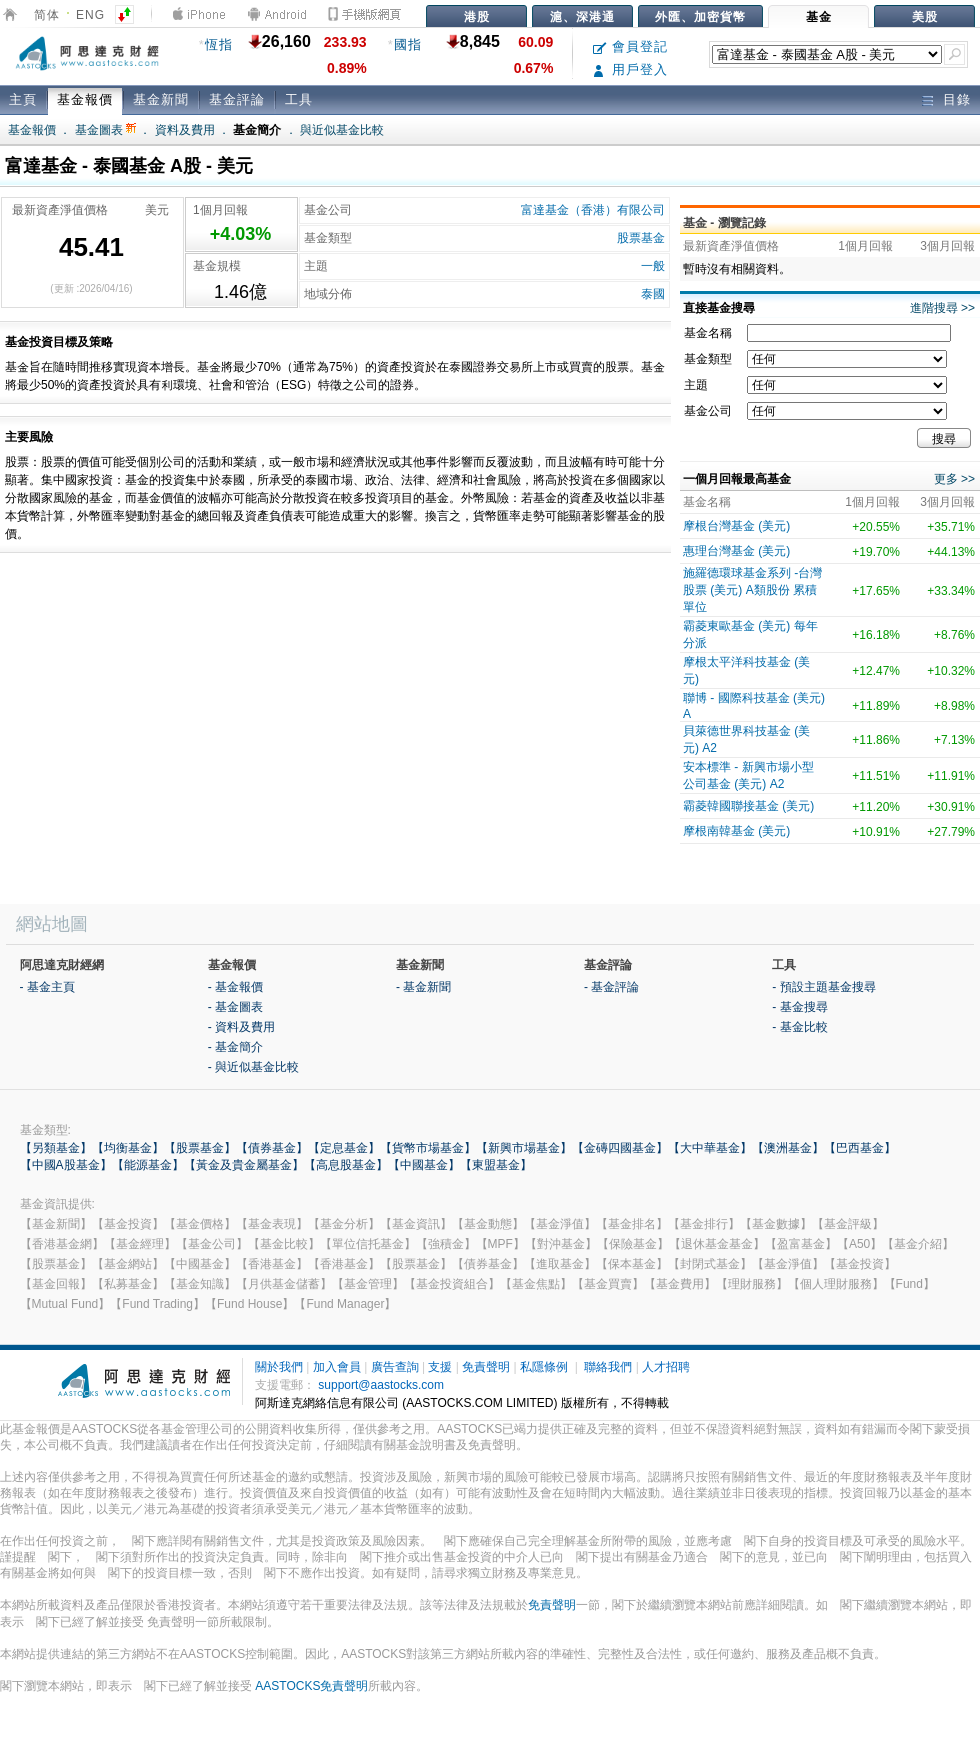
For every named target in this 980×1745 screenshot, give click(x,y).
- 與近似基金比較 (253, 1067)
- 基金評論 (611, 987)
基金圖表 (105, 130)
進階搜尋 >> (942, 308)
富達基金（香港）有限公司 (593, 210)
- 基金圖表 (235, 1007)
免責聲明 (486, 1367)
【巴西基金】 (860, 1148)
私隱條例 (544, 1367)
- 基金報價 (235, 987)
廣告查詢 (395, 1367)
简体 (47, 15)
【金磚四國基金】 (620, 1148)
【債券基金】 (272, 1148)
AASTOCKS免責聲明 (311, 1686)
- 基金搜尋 (799, 1007)
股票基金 (641, 238)
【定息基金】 (344, 1148)
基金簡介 (257, 130)
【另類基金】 (56, 1148)
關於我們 (279, 1367)
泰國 (653, 294)
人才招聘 (666, 1367)
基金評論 (237, 99)
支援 (440, 1367)
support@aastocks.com (381, 1385)
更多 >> (954, 479)
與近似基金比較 (342, 130)
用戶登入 (630, 69)
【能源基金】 (148, 1165)
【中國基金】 (424, 1165)
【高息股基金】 (346, 1165)
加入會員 (337, 1367)
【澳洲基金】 (788, 1148)
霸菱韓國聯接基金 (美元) (748, 806)
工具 (299, 99)
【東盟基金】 (496, 1165)
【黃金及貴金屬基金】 (244, 1165)
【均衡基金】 (128, 1148)
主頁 (23, 99)
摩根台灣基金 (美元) (736, 526)
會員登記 (630, 46)
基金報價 (85, 99)
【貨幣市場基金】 (428, 1148)
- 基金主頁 (47, 987)
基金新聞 (161, 99)
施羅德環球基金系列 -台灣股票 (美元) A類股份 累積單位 (752, 590)
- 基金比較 (799, 1027)
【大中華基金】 (710, 1148)
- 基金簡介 (235, 1047)
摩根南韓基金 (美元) (736, 831)
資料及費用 (185, 130)
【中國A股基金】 (66, 1165)
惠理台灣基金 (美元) (736, 551)
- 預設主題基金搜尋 (823, 987)
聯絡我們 (608, 1367)
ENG (90, 15)
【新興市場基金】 (524, 1148)
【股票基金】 (200, 1148)
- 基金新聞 (423, 987)
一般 (653, 266)
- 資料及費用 (241, 1027)
